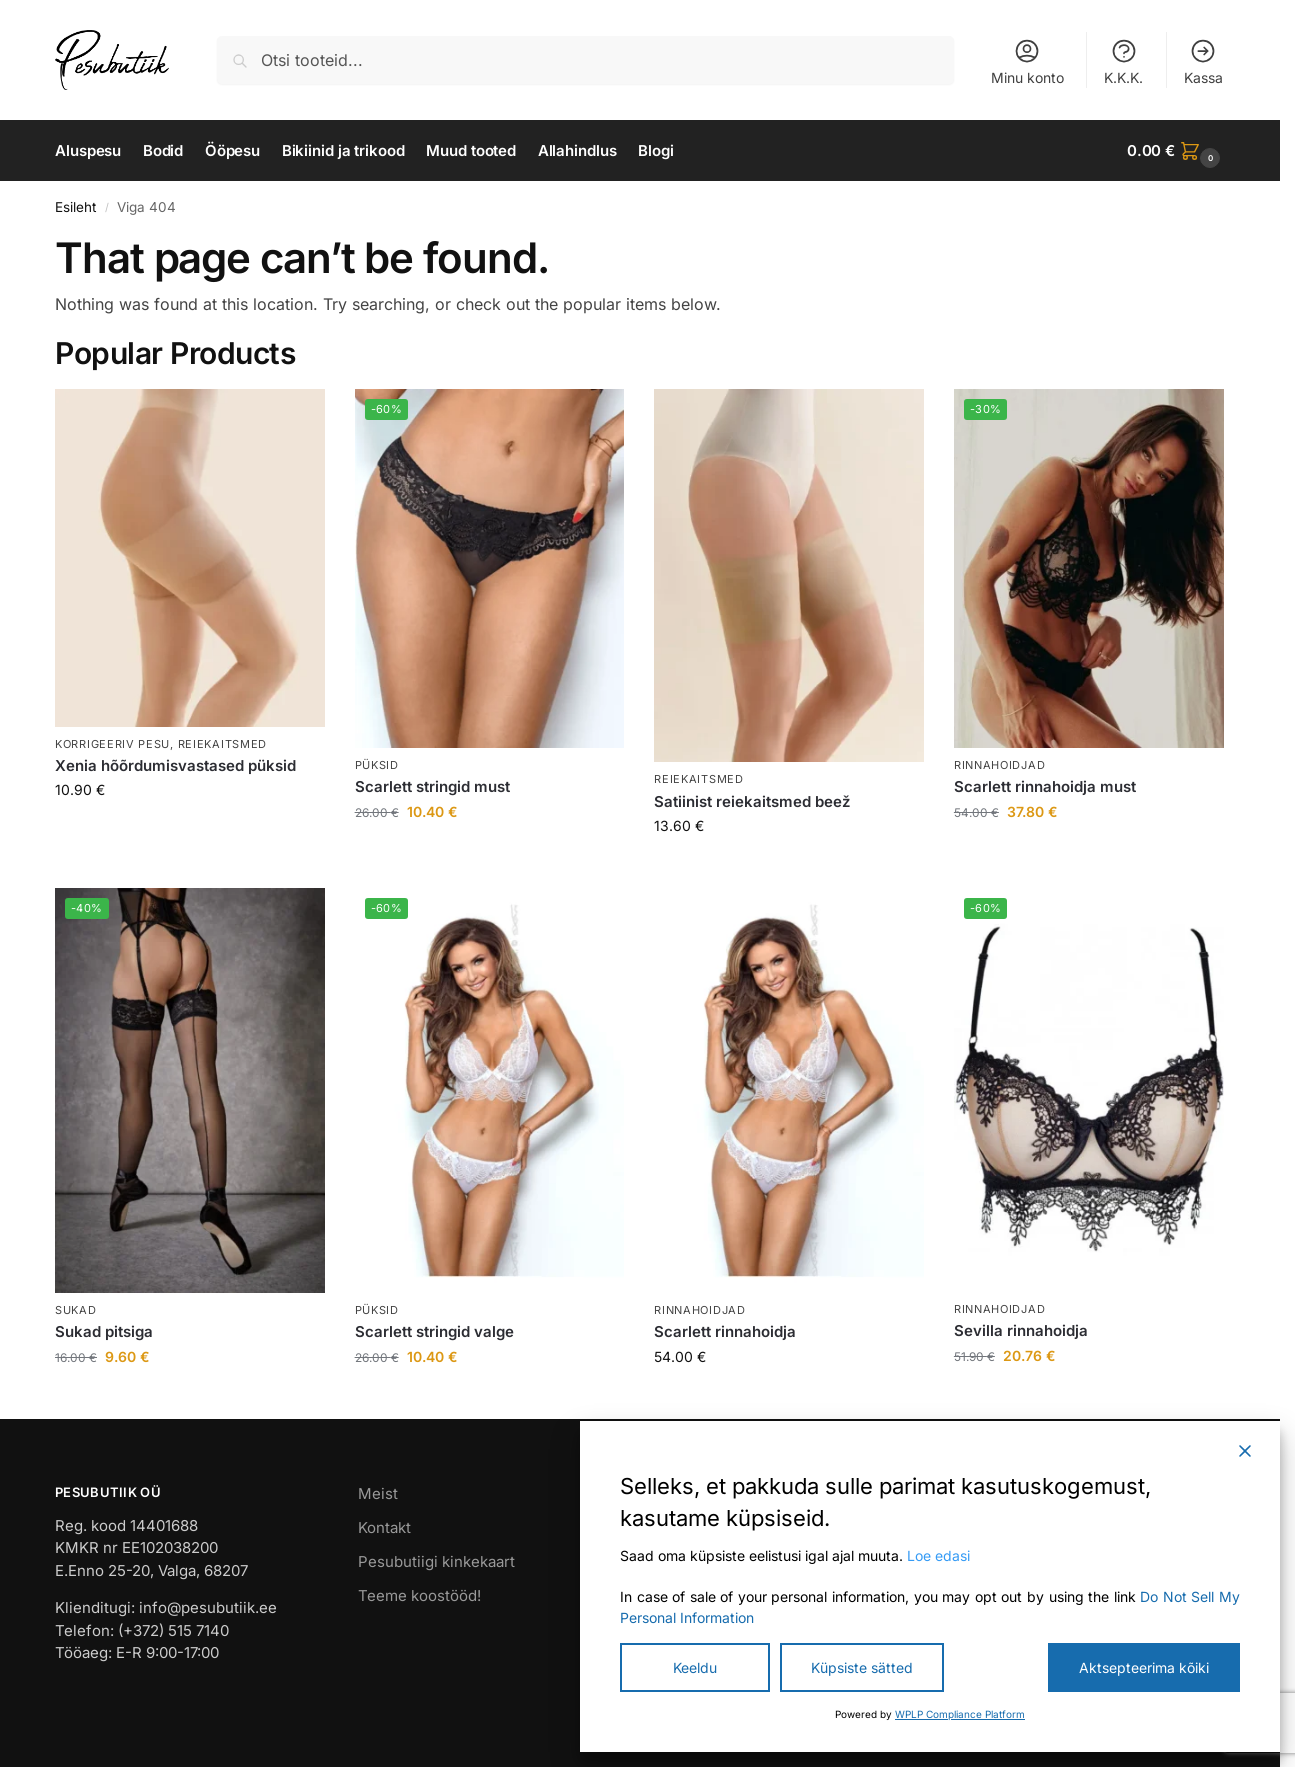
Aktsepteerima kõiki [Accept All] (1144, 1667)
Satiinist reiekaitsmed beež (752, 801)
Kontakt (384, 1527)
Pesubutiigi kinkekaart (436, 1561)
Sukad (76, 1310)
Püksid (377, 765)
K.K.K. (1123, 61)
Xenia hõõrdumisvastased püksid (175, 765)
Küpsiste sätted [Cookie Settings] (862, 1667)
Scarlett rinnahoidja (725, 1331)
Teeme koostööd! (419, 1595)
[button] (1176, 151)
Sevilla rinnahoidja (1021, 1330)
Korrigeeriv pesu (112, 744)
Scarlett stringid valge (434, 1331)
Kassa (1203, 61)
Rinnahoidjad (999, 765)
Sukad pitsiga (104, 1331)
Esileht (75, 207)
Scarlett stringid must (432, 786)
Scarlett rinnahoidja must (1045, 786)
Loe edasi (938, 1555)
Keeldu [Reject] (695, 1667)
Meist (378, 1493)
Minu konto (1027, 61)
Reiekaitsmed (222, 744)
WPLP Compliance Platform (960, 1714)
